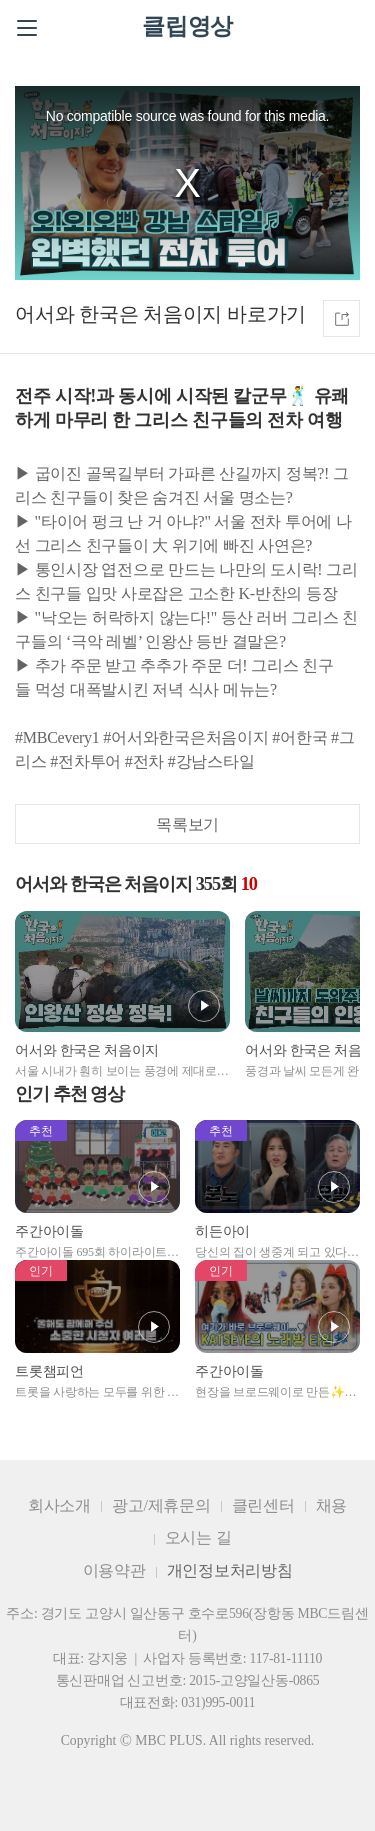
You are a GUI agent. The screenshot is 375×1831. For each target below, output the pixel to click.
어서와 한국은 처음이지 (118, 314)
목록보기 (187, 824)
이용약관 (114, 1570)
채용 (332, 1505)
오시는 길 (198, 1537)
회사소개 (59, 1505)
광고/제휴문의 (161, 1505)
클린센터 (263, 1505)
